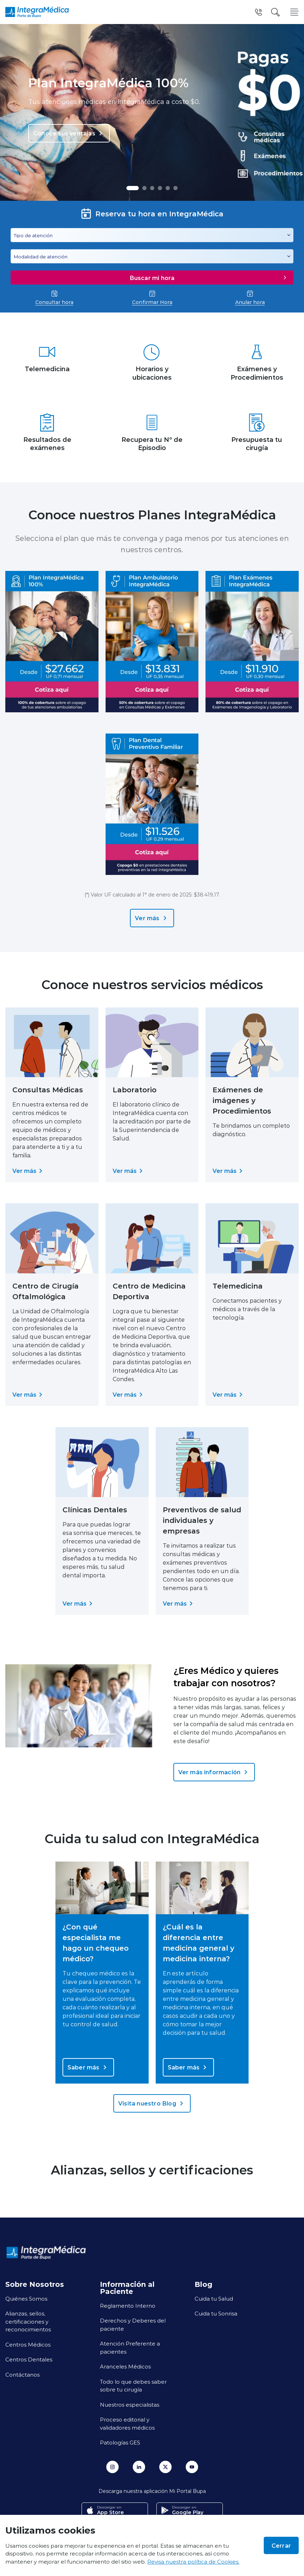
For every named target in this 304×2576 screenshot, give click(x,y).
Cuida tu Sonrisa (216, 2313)
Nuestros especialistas (129, 2404)
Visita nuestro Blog (152, 2103)
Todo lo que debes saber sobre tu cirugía (133, 2385)
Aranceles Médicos (125, 2366)
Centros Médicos (27, 2344)
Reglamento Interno (127, 2305)
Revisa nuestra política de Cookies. (193, 2561)
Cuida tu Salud (214, 2298)
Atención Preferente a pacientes (130, 2347)
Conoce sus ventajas (69, 133)
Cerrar (281, 2545)
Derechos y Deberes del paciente (133, 2324)
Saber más (88, 2067)
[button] (132, 188)
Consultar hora (54, 297)
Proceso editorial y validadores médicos (127, 2423)
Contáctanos (22, 2374)
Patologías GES (120, 2442)
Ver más (152, 918)
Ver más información (214, 1772)
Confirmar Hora (152, 297)
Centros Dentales (28, 2359)
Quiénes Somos (26, 2298)
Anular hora (250, 297)
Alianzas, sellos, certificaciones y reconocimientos (28, 2321)
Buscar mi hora (209, 277)
